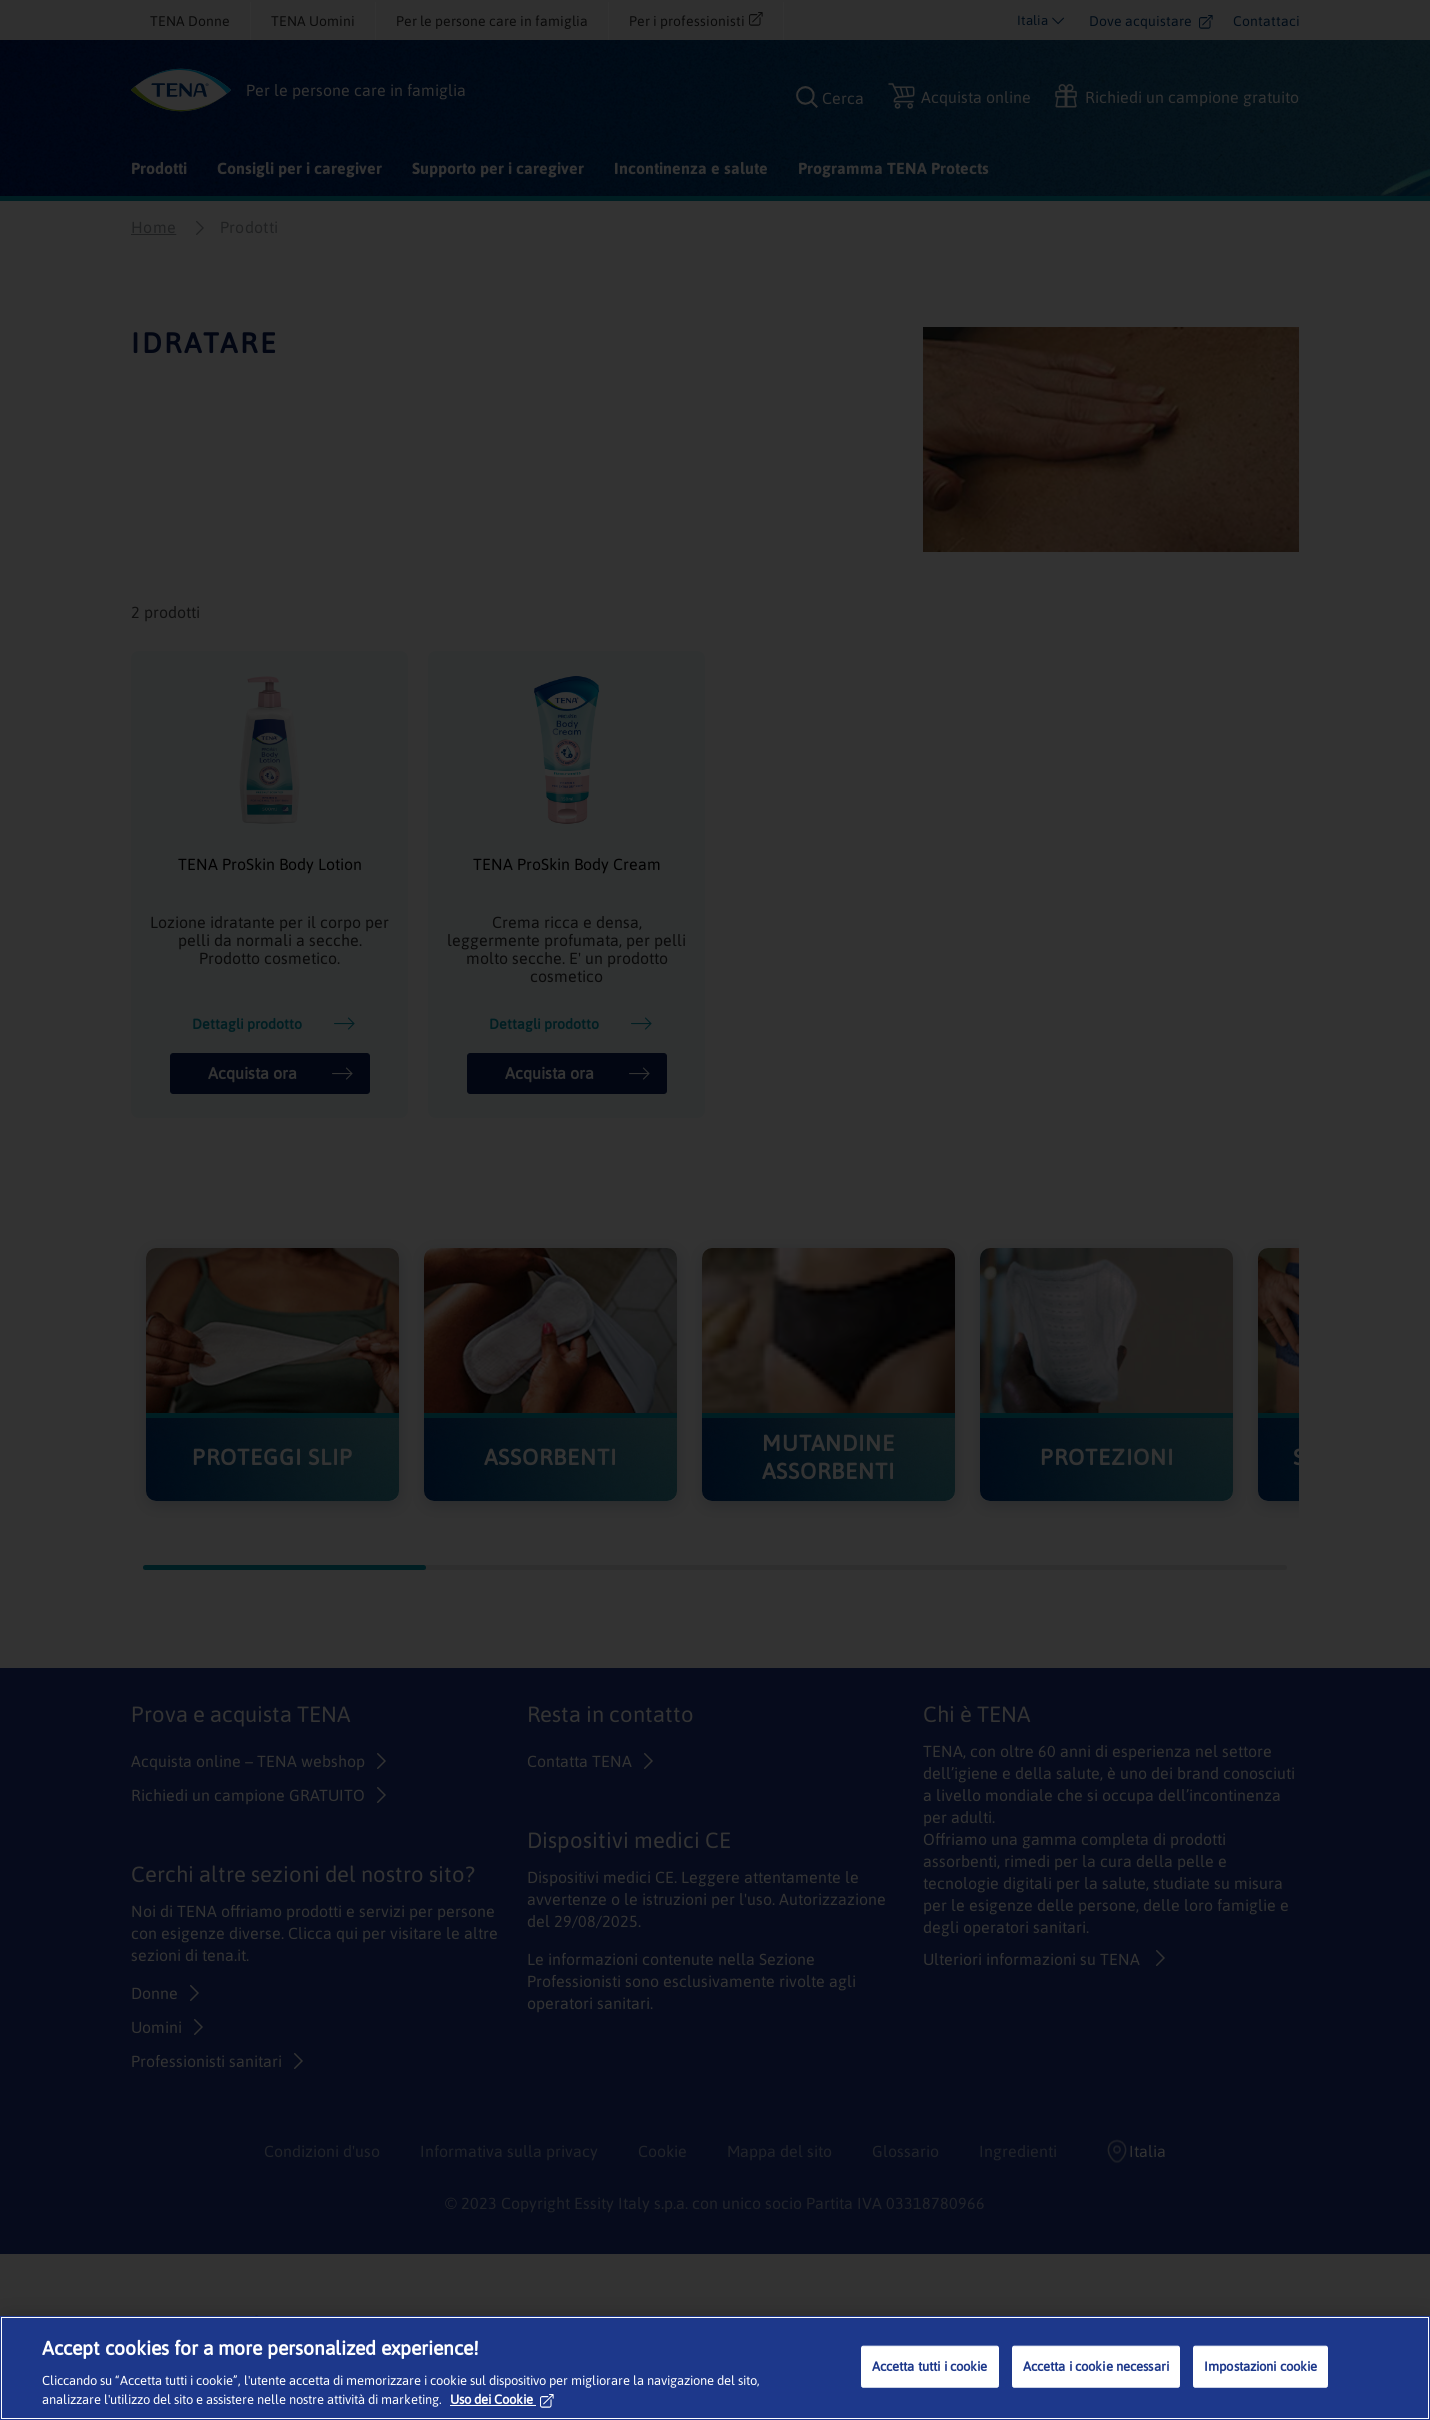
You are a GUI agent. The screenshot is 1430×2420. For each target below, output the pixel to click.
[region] (715, 2368)
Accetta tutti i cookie (930, 2366)
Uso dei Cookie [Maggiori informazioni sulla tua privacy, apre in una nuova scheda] (502, 2399)
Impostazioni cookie (1260, 2366)
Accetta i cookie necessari (1096, 2366)
